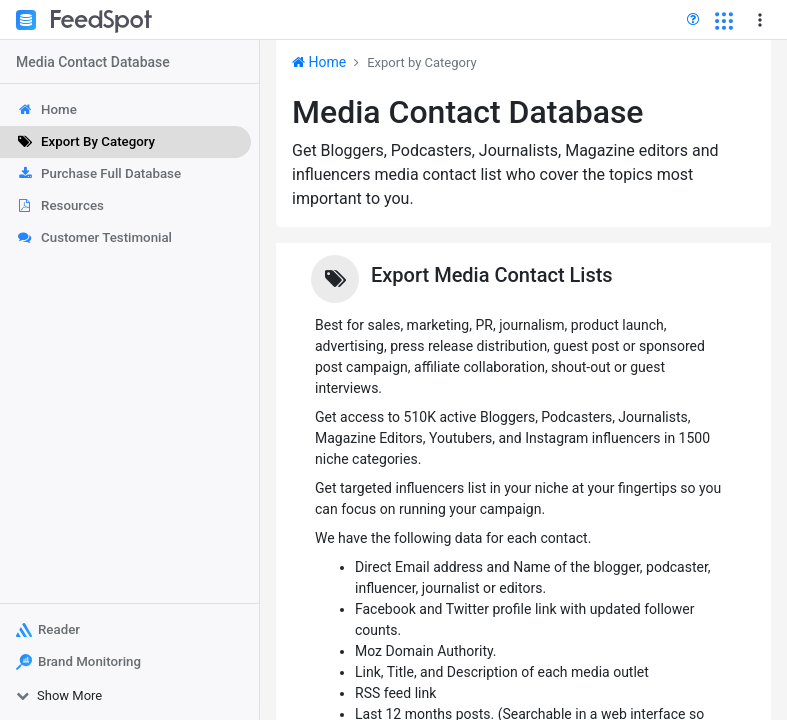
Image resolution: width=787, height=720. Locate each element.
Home (319, 62)
